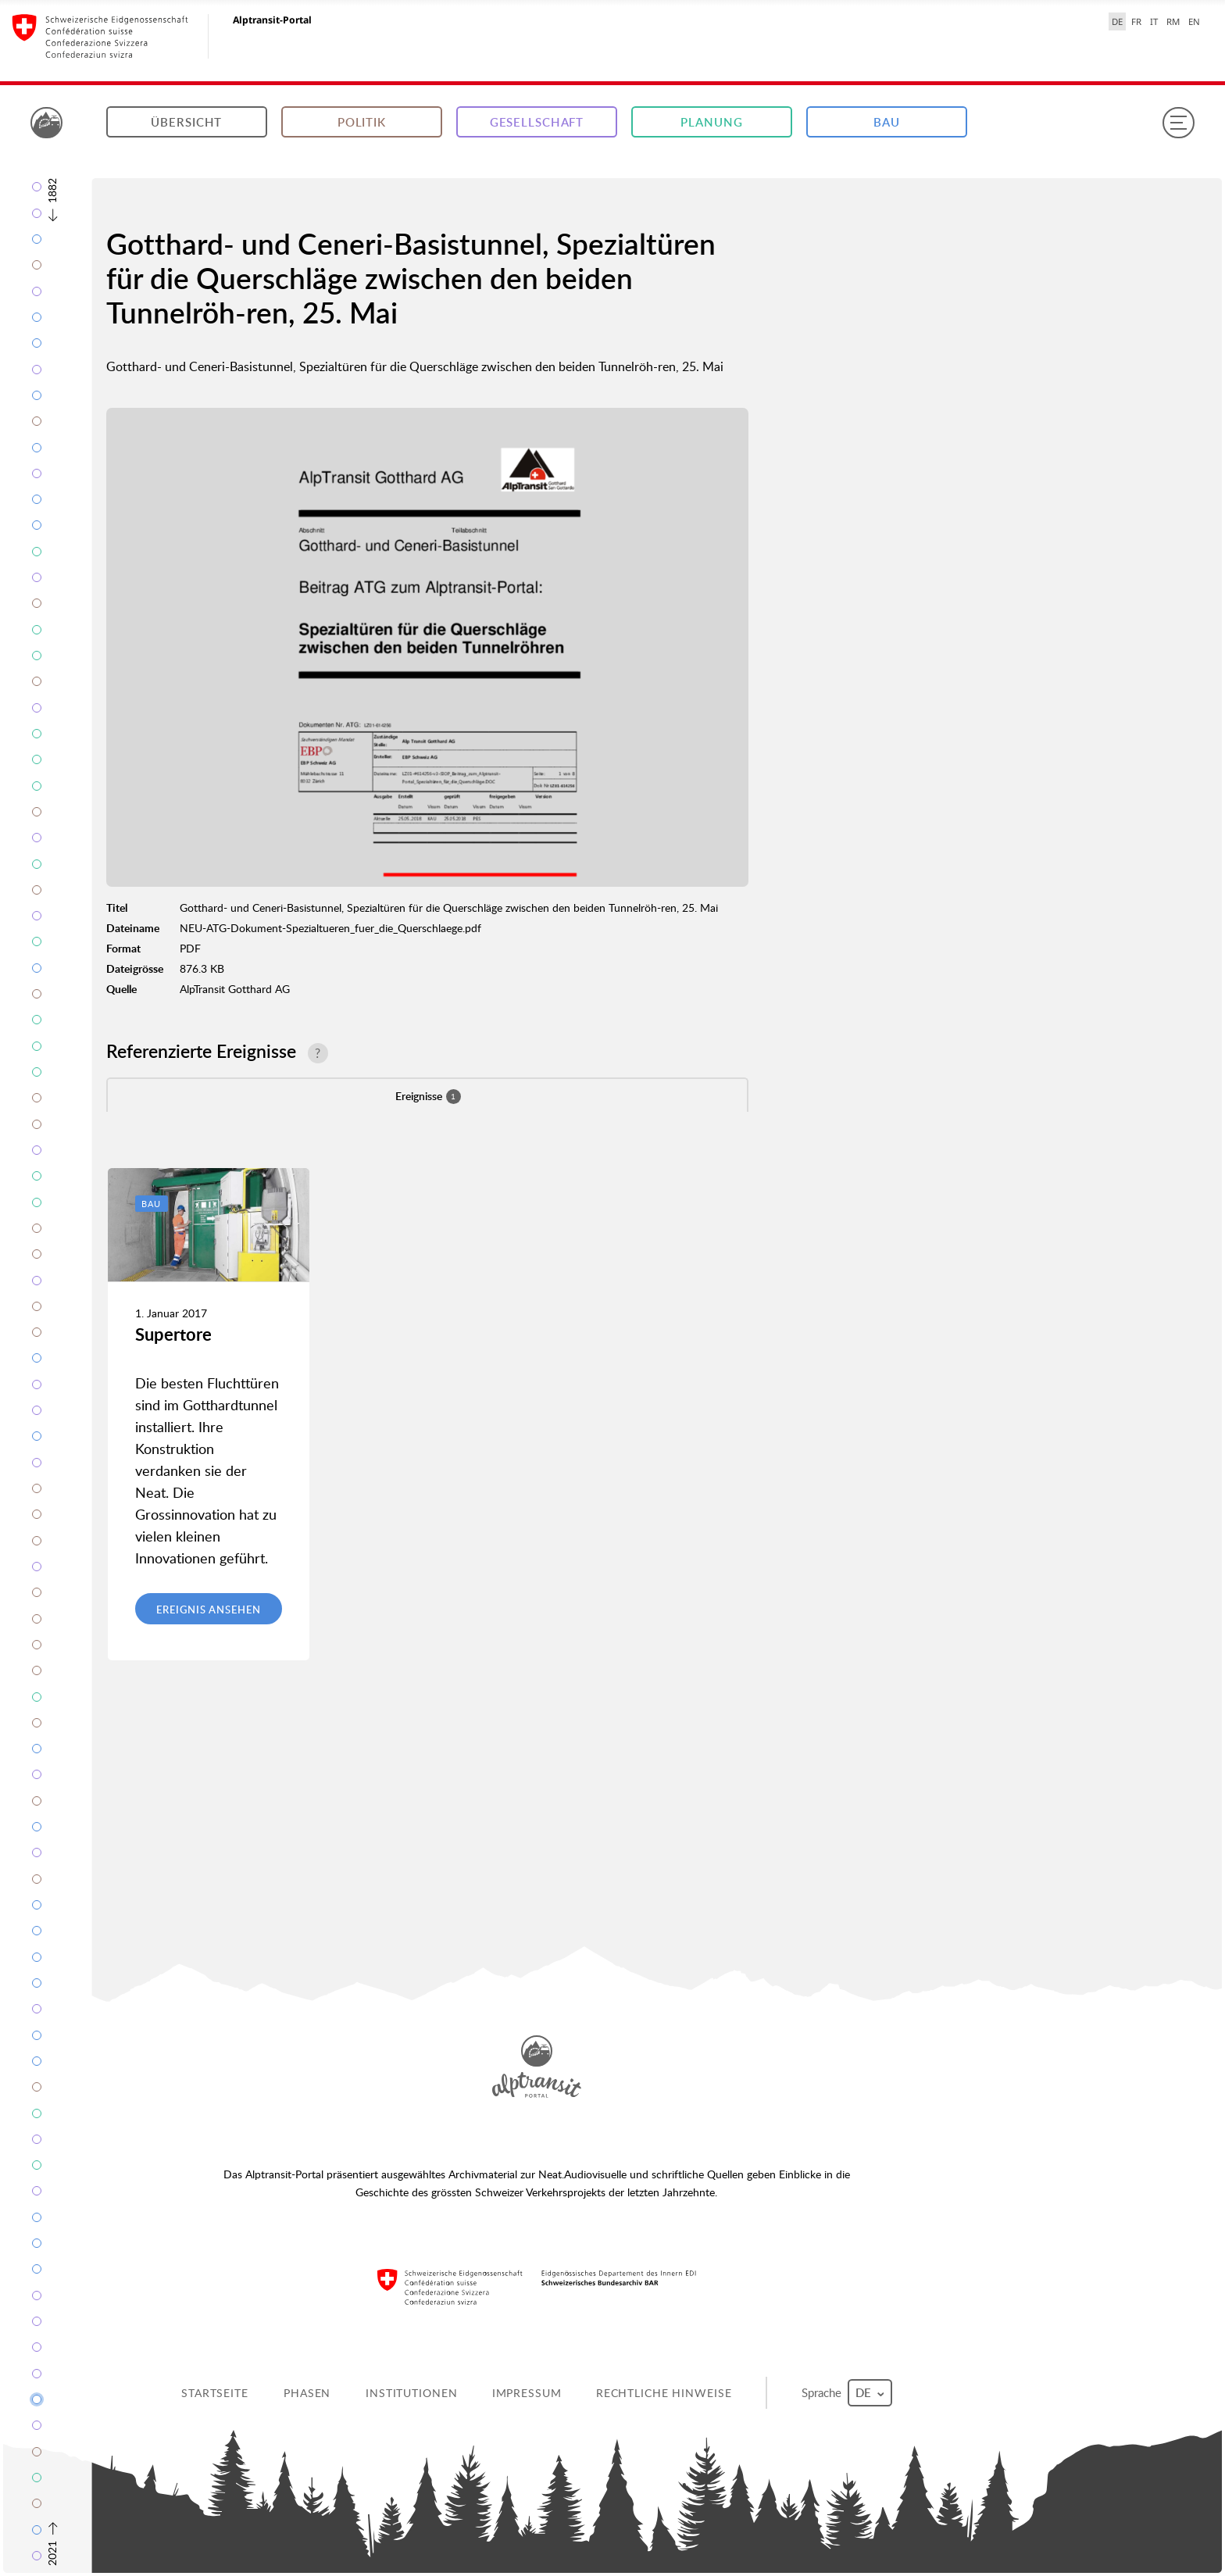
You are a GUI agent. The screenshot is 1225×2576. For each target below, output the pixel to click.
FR (1136, 21)
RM (1173, 21)
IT (1154, 21)
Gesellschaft (537, 122)
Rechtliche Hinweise (664, 2392)
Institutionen (411, 2392)
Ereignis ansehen (208, 1609)
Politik (362, 122)
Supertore (173, 1334)
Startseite (214, 2392)
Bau (886, 122)
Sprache (847, 2392)
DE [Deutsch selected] (1117, 21)
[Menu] (1178, 122)
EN (1194, 21)
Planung (711, 122)
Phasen (307, 2392)
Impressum (527, 2392)
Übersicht (186, 122)
